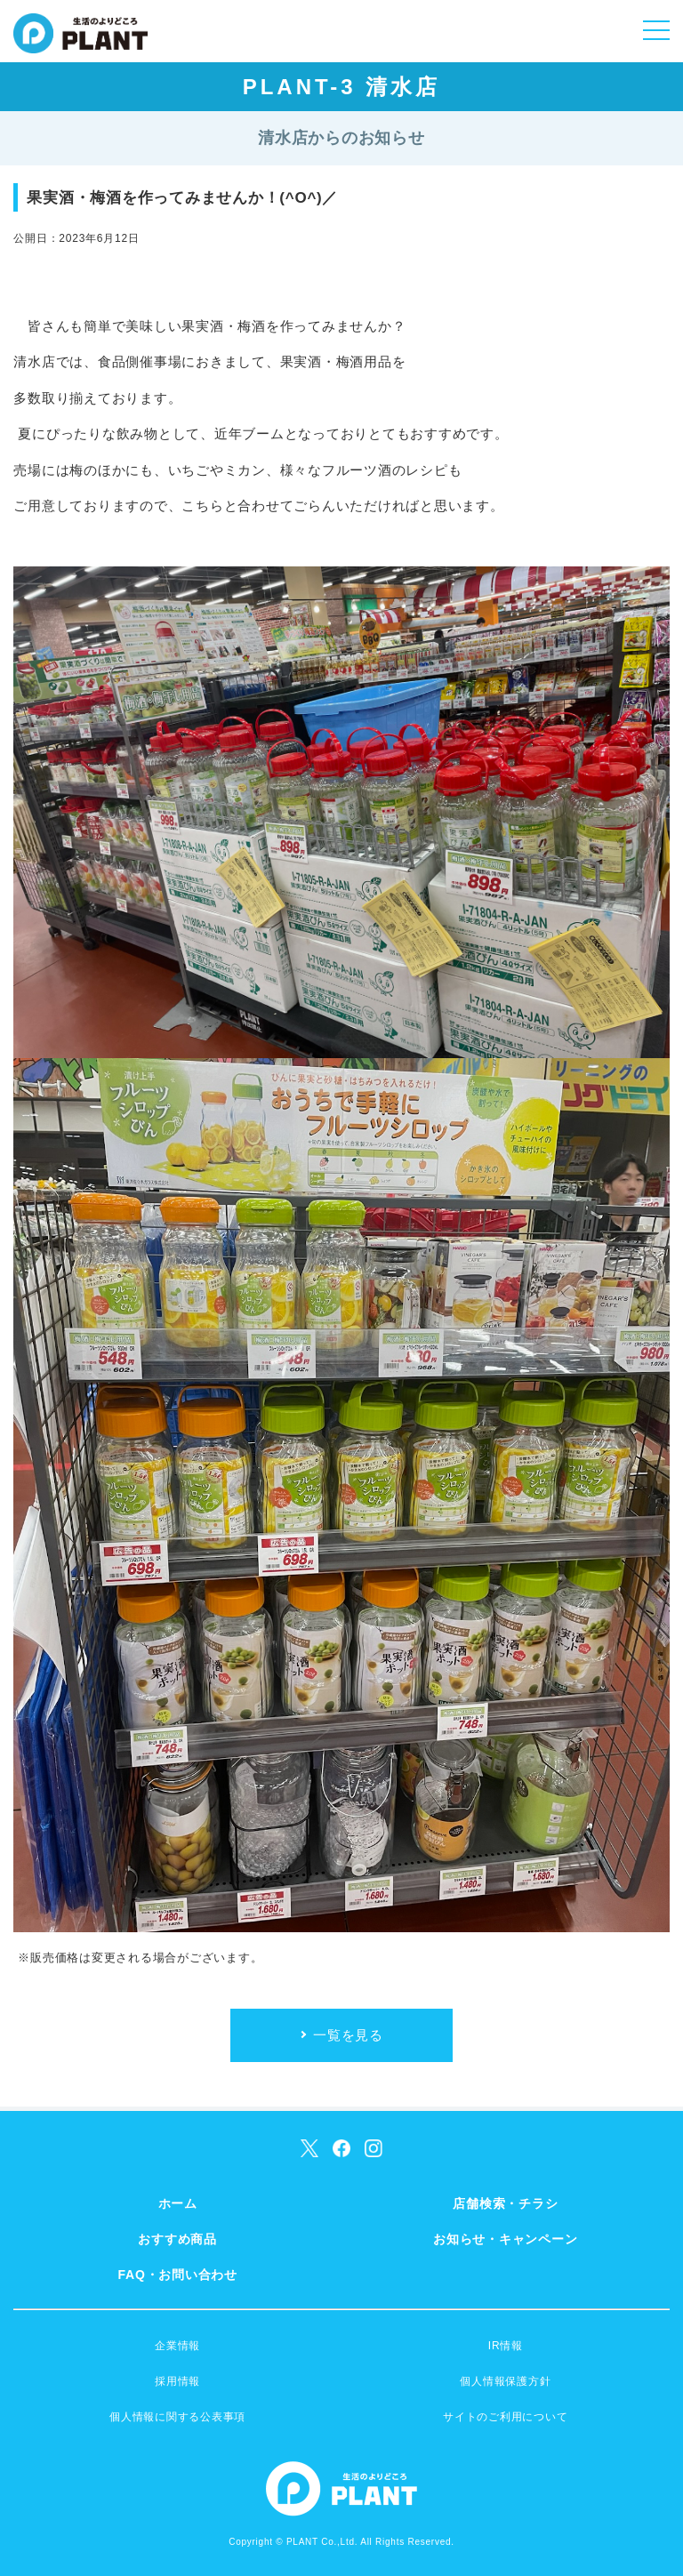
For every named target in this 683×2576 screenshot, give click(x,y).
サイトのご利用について (505, 2417)
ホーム (177, 2203)
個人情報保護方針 (505, 2381)
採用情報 (177, 2381)
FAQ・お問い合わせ (177, 2274)
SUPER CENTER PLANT (80, 44)
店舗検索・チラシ (505, 2203)
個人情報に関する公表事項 (177, 2417)
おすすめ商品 (177, 2239)
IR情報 (505, 2345)
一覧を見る (348, 2034)
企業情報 (177, 2345)
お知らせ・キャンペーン (505, 2239)
